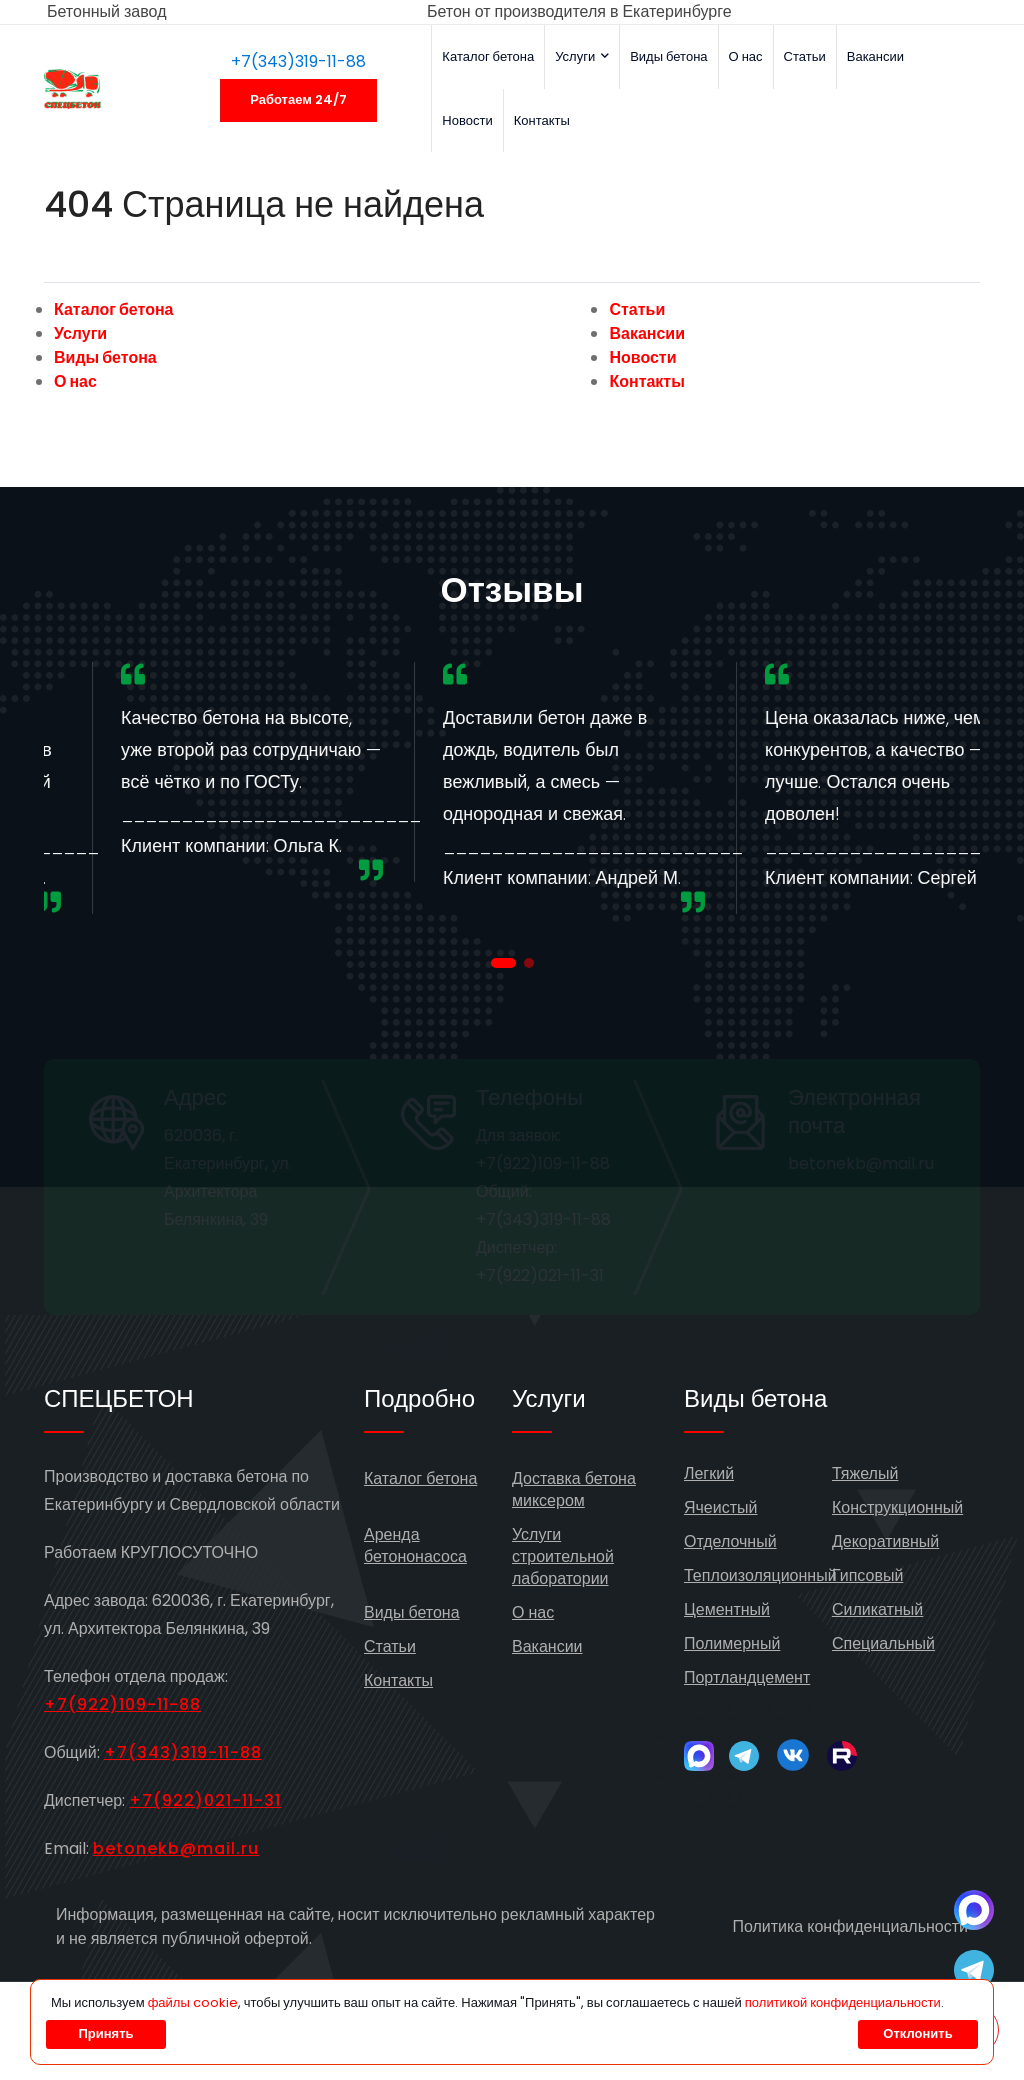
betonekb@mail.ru (176, 1848)
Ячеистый (721, 1507)
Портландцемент (747, 1677)
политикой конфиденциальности (843, 2002)
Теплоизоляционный (760, 1575)
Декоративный (885, 1541)
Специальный (883, 1643)
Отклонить (917, 2033)
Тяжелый (865, 1473)
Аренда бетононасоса (415, 1545)
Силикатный (877, 1609)
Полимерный (732, 1643)
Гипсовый (867, 1575)
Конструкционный (897, 1507)
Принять (105, 2033)
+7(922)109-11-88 (122, 1704)
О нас (746, 56)
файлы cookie (193, 2002)
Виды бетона (668, 56)
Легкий (709, 1473)
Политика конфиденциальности (850, 1926)
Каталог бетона (488, 56)
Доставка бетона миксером (574, 1489)
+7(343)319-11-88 (298, 61)
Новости (467, 120)
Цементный (727, 1609)
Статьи (805, 56)
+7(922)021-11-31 (205, 1800)
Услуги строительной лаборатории (563, 1556)
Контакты (542, 120)
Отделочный (730, 1541)
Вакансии (875, 56)
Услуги (582, 56)
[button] (503, 963)
